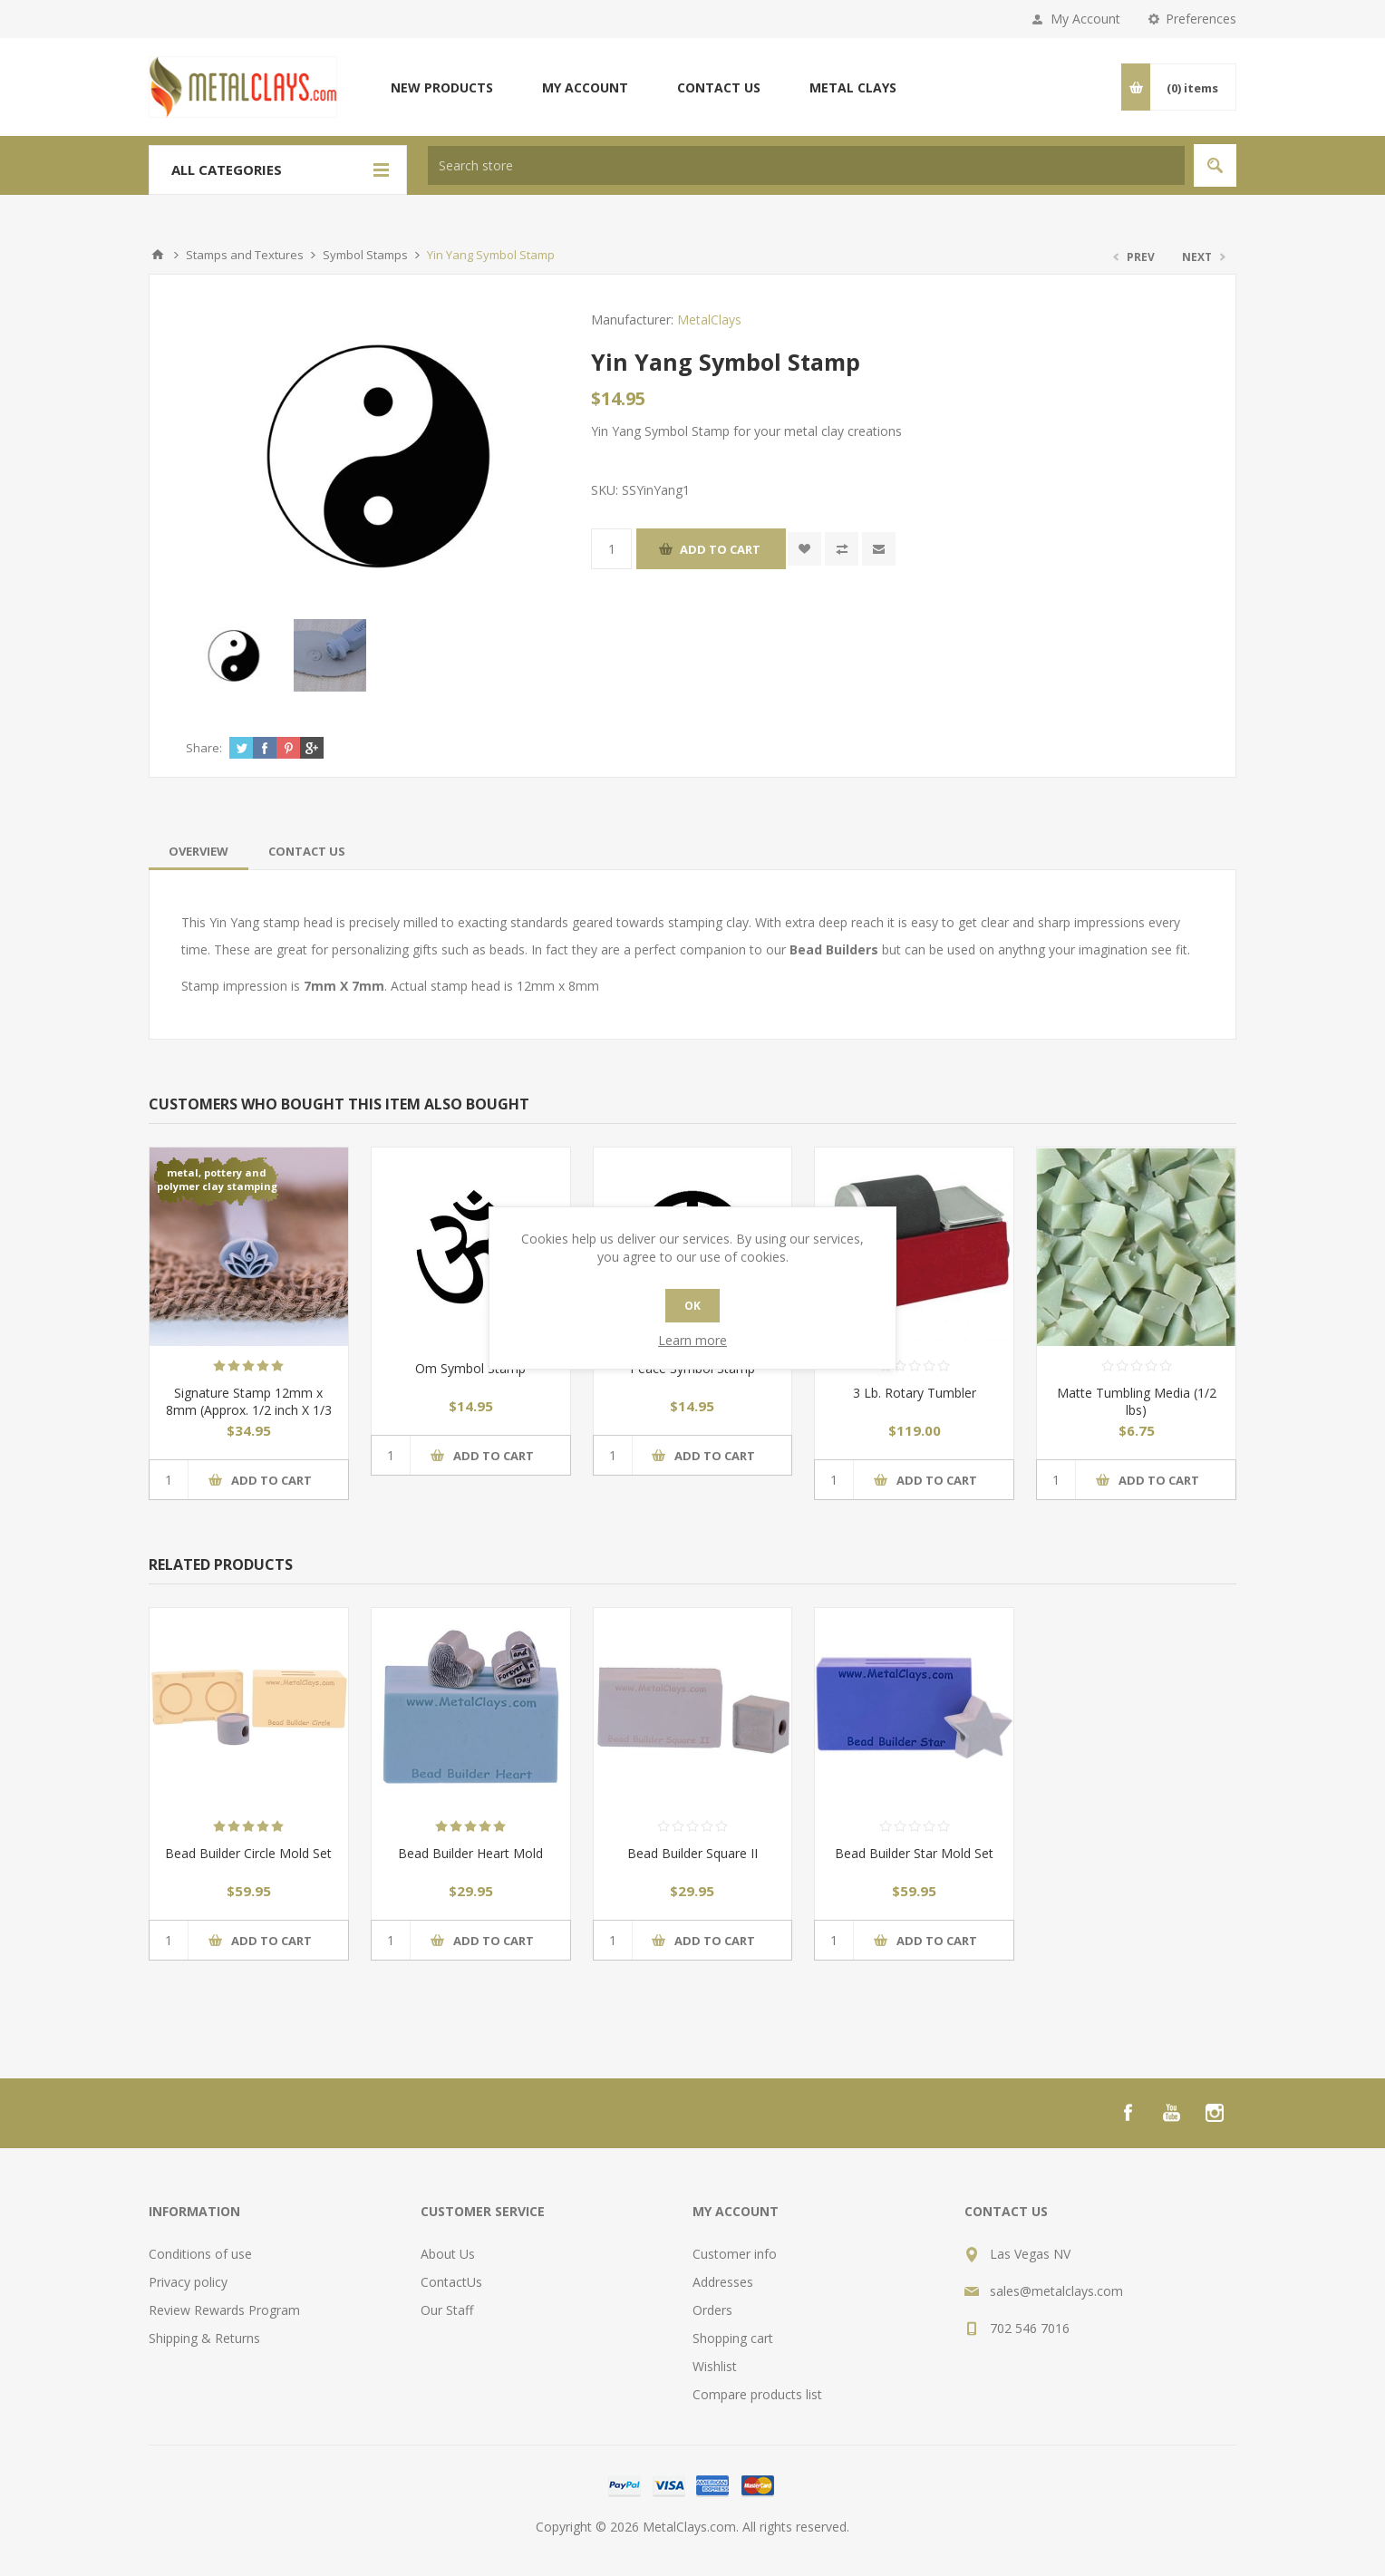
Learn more (692, 1340)
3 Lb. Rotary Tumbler (914, 1392)
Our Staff (447, 2310)
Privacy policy (188, 2281)
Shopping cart (732, 2338)
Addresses (722, 2281)
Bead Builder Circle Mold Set (248, 1853)
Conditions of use (200, 2253)
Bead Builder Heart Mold (470, 1853)
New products (442, 87)
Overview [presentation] (198, 851)
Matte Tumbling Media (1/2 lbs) (1136, 1401)
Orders (712, 2310)
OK (692, 1305)
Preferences (1201, 18)
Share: (204, 748)
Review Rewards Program (224, 2310)
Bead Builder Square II (692, 1853)
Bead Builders (833, 949)
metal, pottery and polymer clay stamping (217, 1179)
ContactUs (451, 2281)
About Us (448, 2253)
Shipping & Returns (204, 2338)
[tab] (198, 851)
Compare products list (757, 2394)
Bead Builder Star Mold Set (914, 1853)
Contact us (718, 87)
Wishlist (714, 2366)
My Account (1085, 18)
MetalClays (709, 319)
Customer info (734, 2253)
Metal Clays (852, 87)
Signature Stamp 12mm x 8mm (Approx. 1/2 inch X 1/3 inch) (249, 1410)
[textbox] (806, 165)
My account (585, 87)
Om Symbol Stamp (470, 1368)
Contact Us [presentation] (306, 851)
